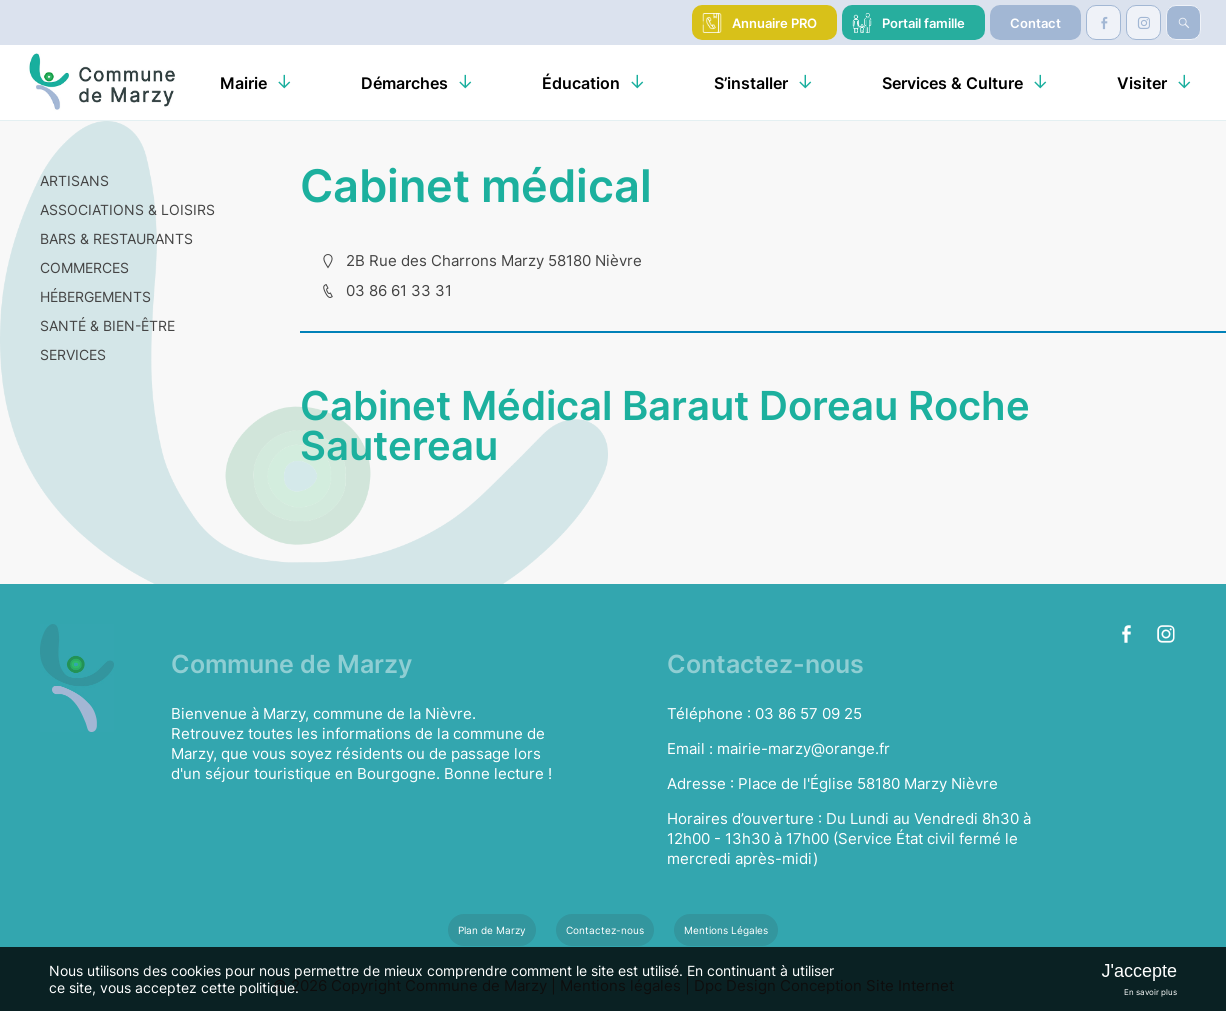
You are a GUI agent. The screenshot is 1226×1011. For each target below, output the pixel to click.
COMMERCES (84, 267)
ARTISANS (74, 180)
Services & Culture (952, 83)
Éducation (581, 83)
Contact (1035, 23)
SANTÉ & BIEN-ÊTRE (107, 325)
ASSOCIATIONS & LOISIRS (127, 209)
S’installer (751, 83)
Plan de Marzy (492, 930)
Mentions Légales (726, 930)
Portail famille (923, 23)
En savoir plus (1150, 992)
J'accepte (1138, 971)
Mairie (243, 83)
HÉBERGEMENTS (95, 296)
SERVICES (73, 354)
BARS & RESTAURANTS (116, 238)
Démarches (404, 83)
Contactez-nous (605, 930)
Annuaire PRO (774, 23)
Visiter (1142, 83)
